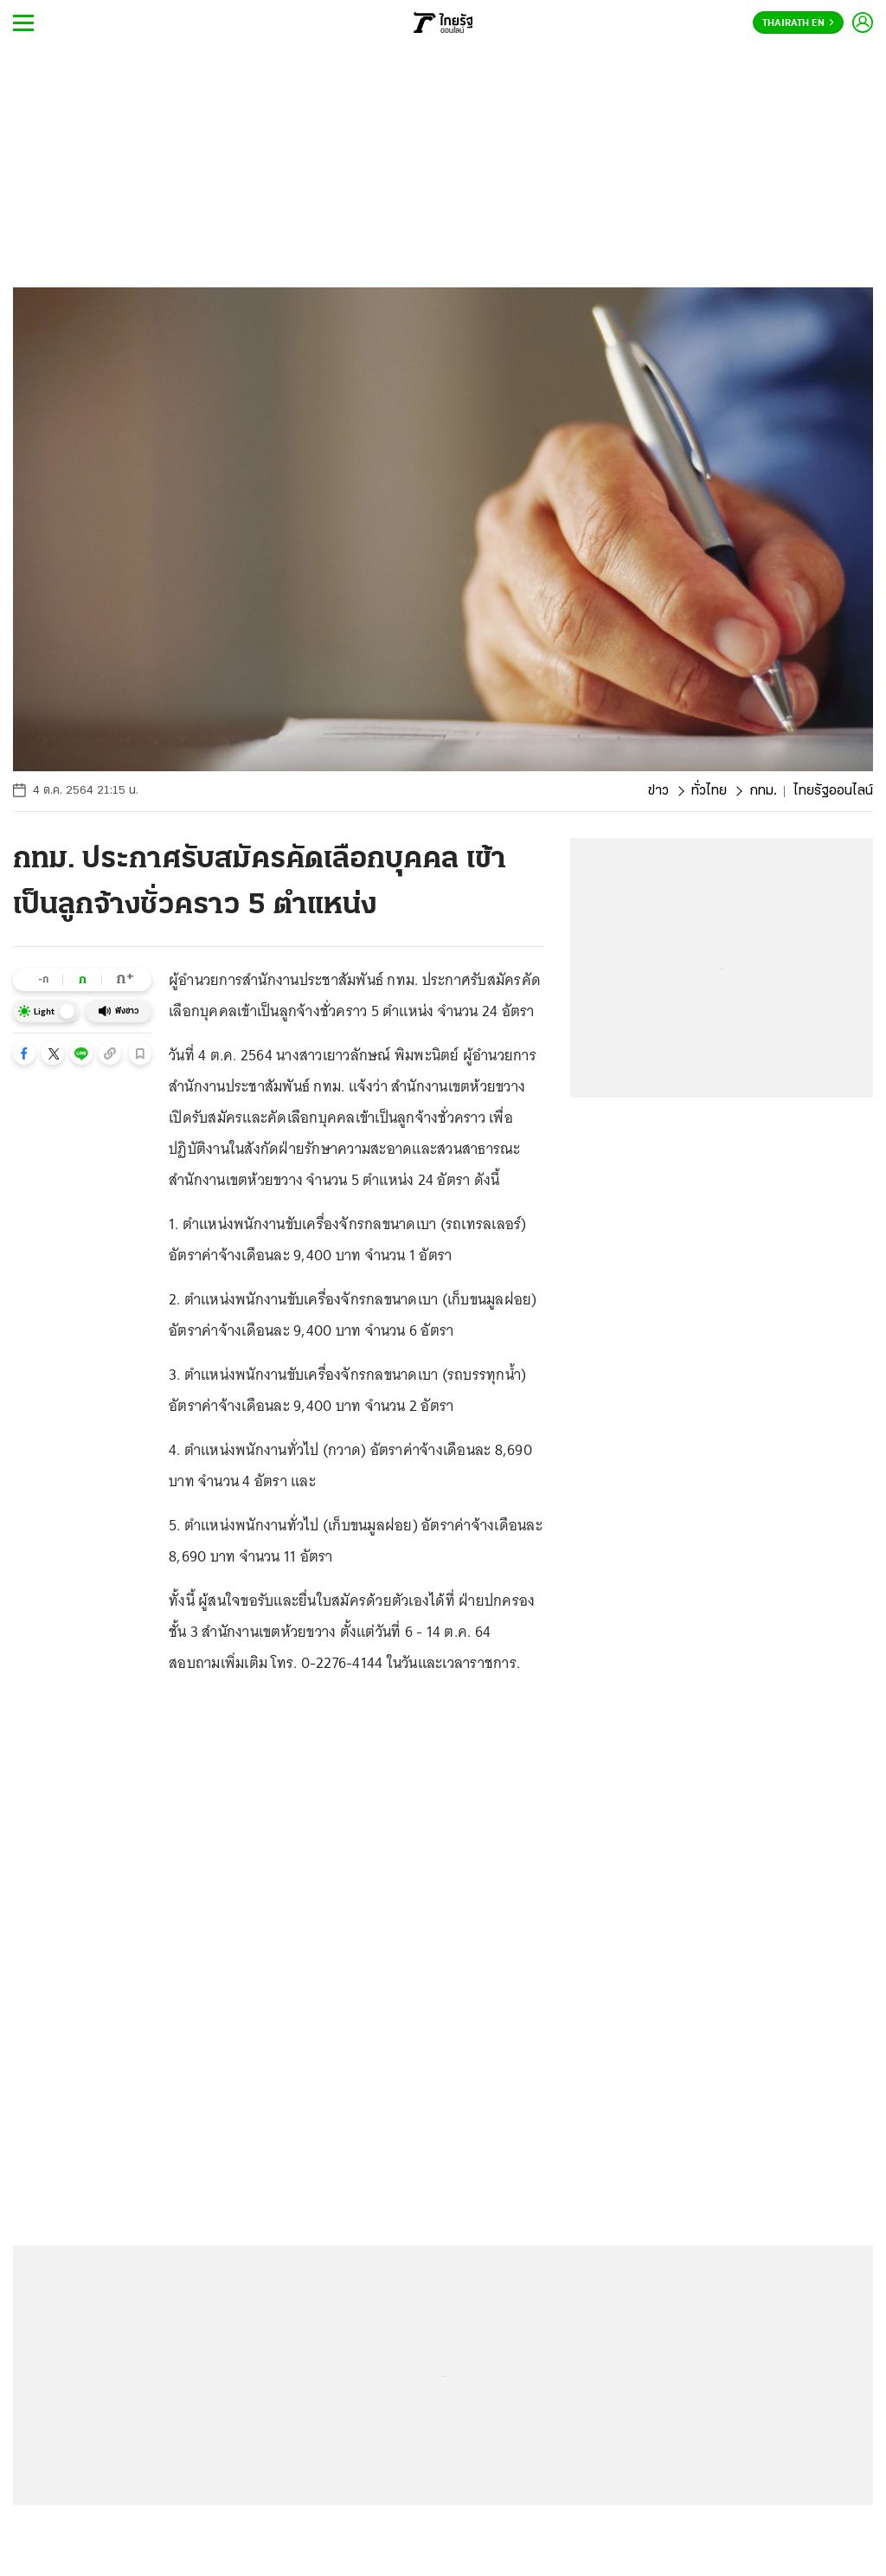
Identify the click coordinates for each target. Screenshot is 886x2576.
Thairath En (798, 23)
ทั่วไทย (709, 791)
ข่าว (658, 791)
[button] (24, 1053)
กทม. (763, 791)
